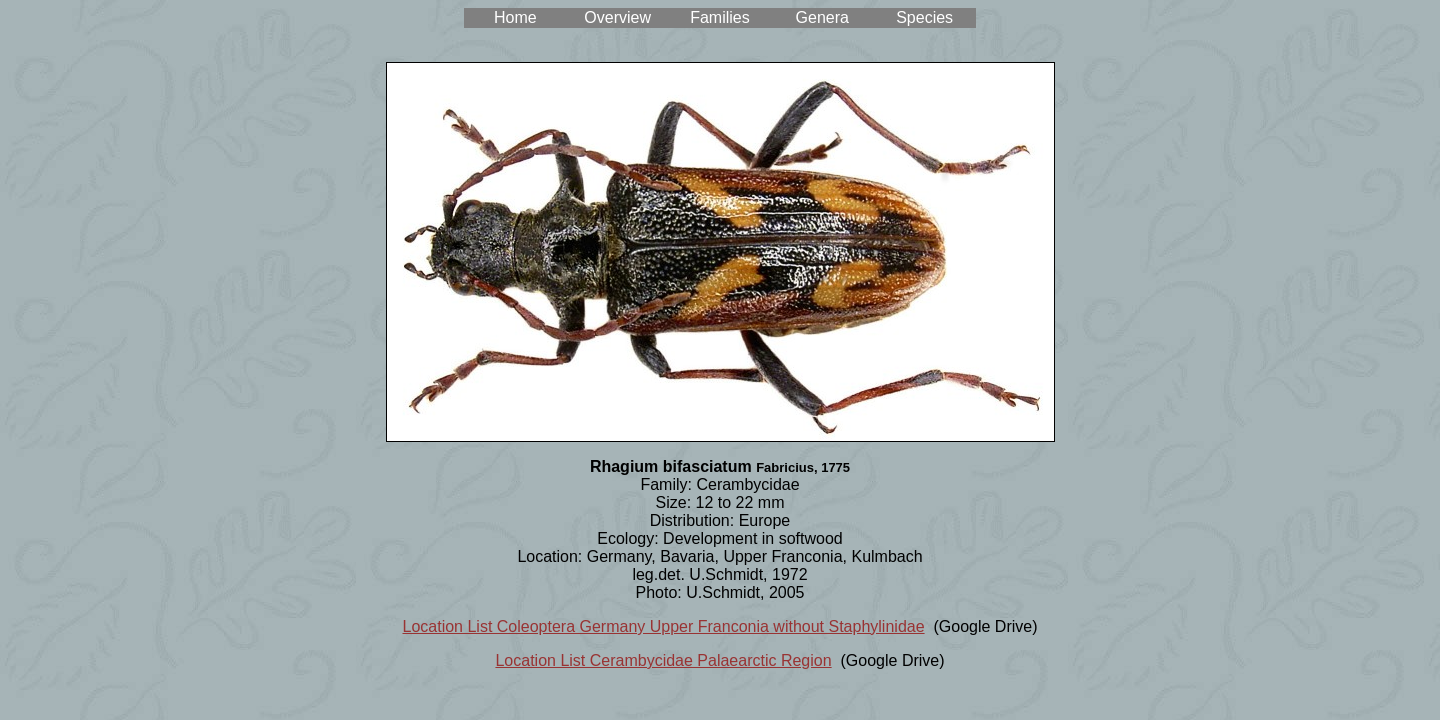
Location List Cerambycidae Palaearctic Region (663, 660)
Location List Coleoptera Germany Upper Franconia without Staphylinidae (664, 626)
